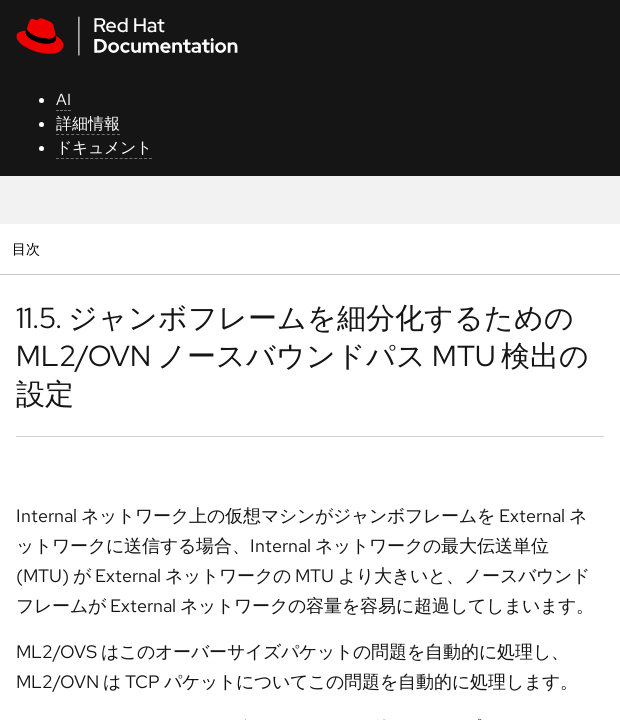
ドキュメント (104, 147)
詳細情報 (88, 123)
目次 (28, 248)
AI (63, 99)
